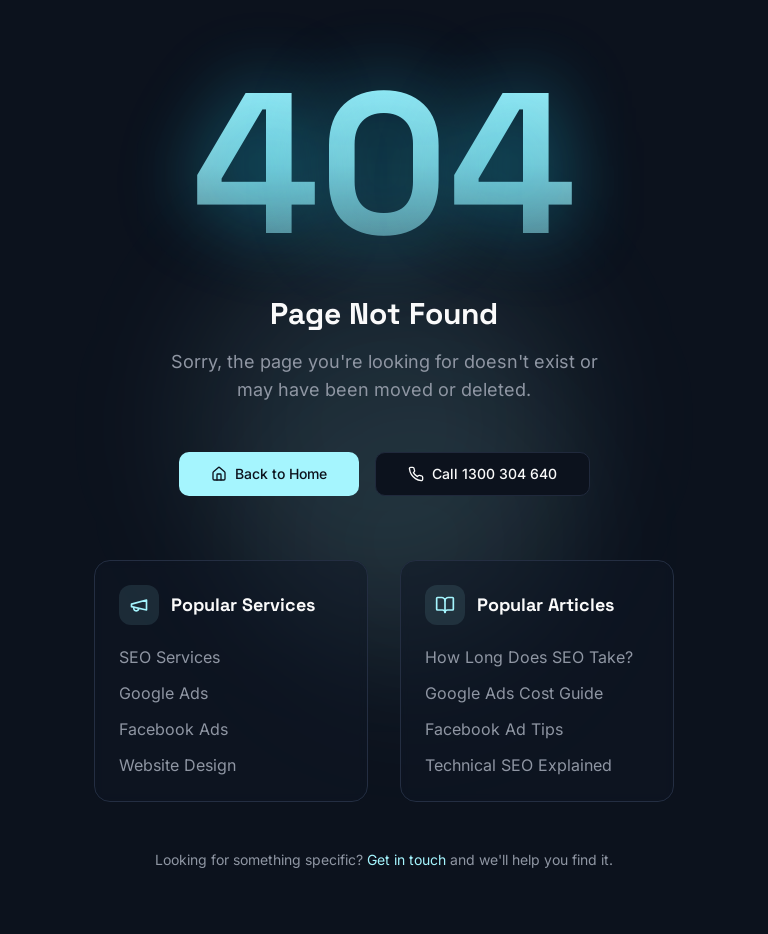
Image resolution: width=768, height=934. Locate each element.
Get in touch (406, 859)
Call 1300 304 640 (482, 473)
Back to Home (269, 473)
